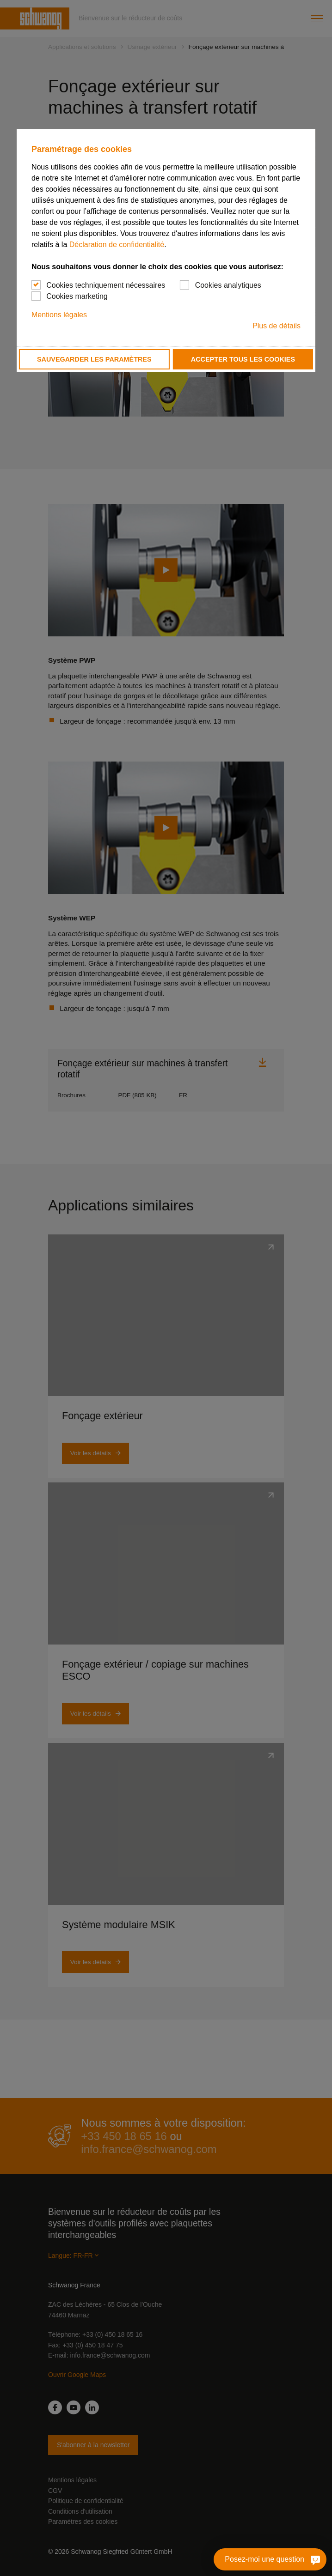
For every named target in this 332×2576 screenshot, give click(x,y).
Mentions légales (59, 315)
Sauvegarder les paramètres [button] (94, 359)
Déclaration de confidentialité (116, 244)
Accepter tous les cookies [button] (243, 359)
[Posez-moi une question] (304, 2559)
